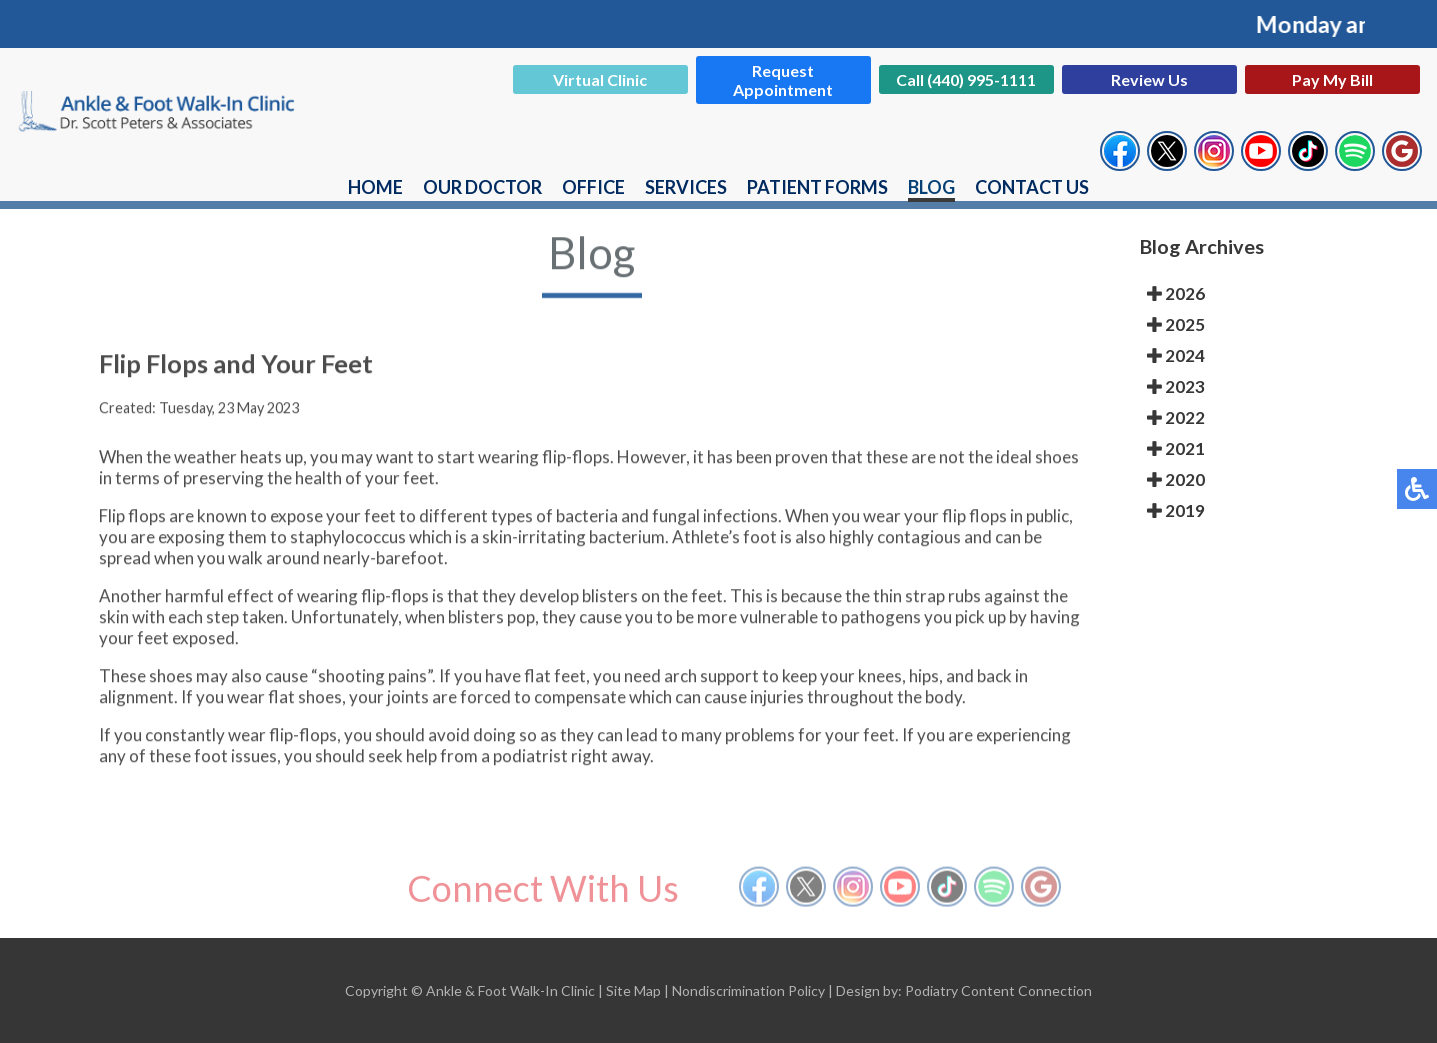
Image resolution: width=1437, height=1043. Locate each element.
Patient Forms (817, 187)
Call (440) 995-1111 (966, 79)
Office (593, 187)
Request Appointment (783, 80)
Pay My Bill (1332, 79)
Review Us (1149, 79)
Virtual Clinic (600, 79)
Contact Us (1032, 187)
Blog (931, 187)
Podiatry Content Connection (998, 990)
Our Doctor (482, 187)
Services (686, 187)
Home (375, 187)
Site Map (633, 990)
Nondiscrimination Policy (748, 990)
